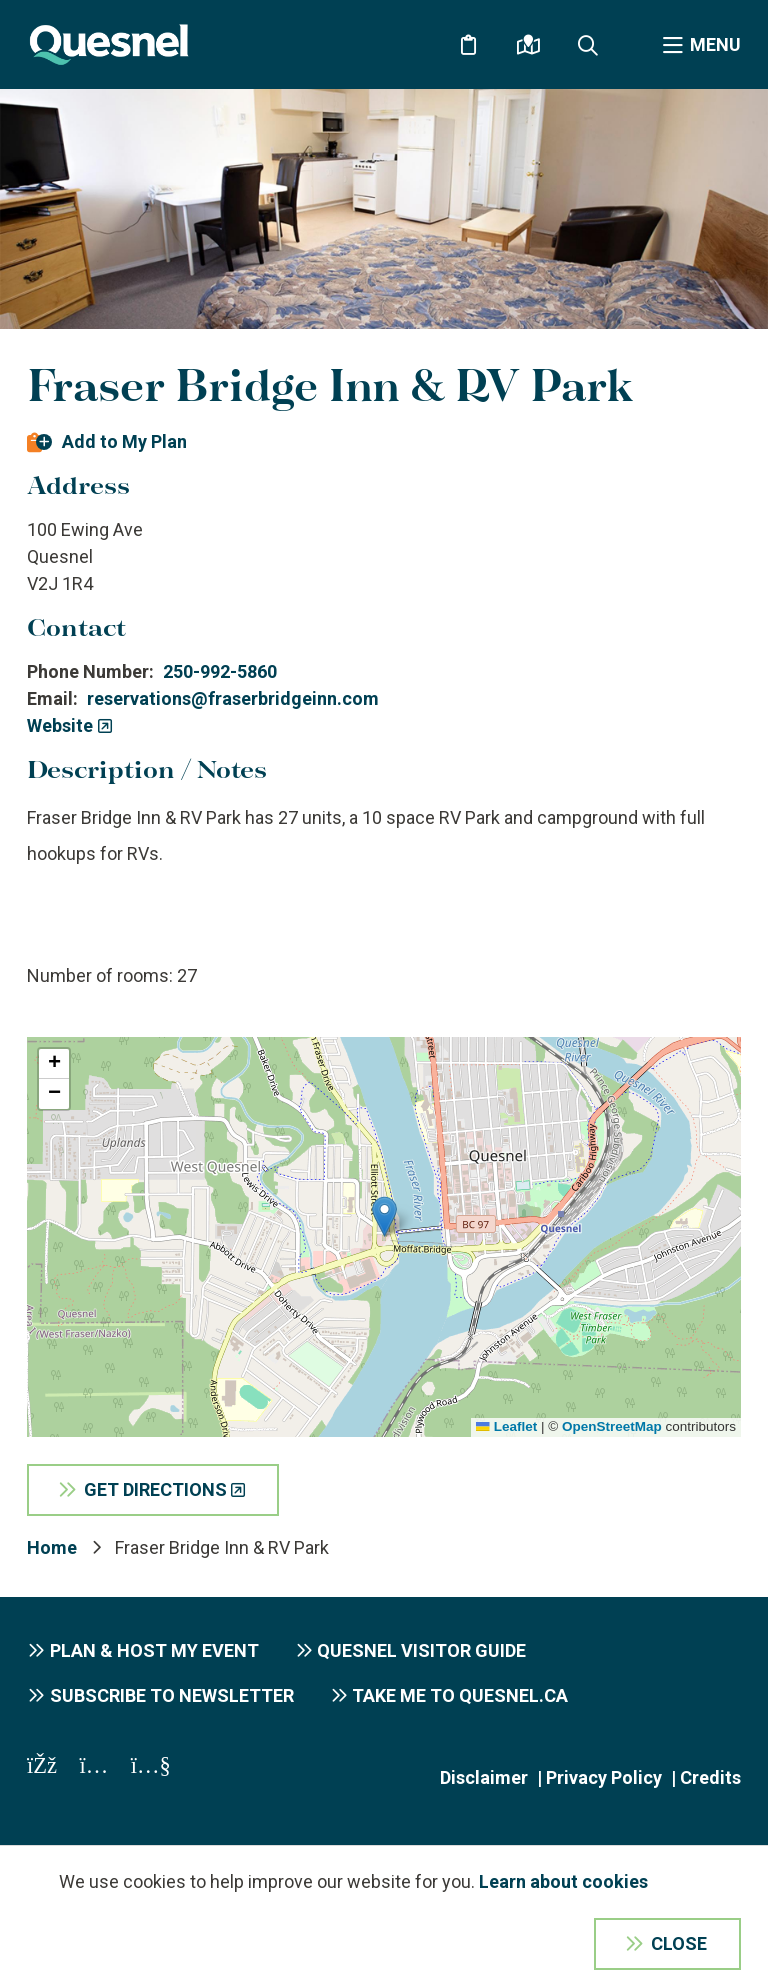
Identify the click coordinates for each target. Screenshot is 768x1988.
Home (52, 1547)
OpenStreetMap (612, 1426)
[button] (384, 1216)
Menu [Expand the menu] (715, 44)
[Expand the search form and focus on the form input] (588, 45)
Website (60, 725)
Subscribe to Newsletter (172, 1695)
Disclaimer (484, 1777)
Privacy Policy (604, 1777)
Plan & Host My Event (154, 1650)
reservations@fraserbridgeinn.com (233, 698)
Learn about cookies (563, 1881)
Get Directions (155, 1489)
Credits (710, 1777)
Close (679, 1943)
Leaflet (506, 1426)
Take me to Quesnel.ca (460, 1695)
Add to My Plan (124, 441)
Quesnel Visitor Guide (421, 1650)
